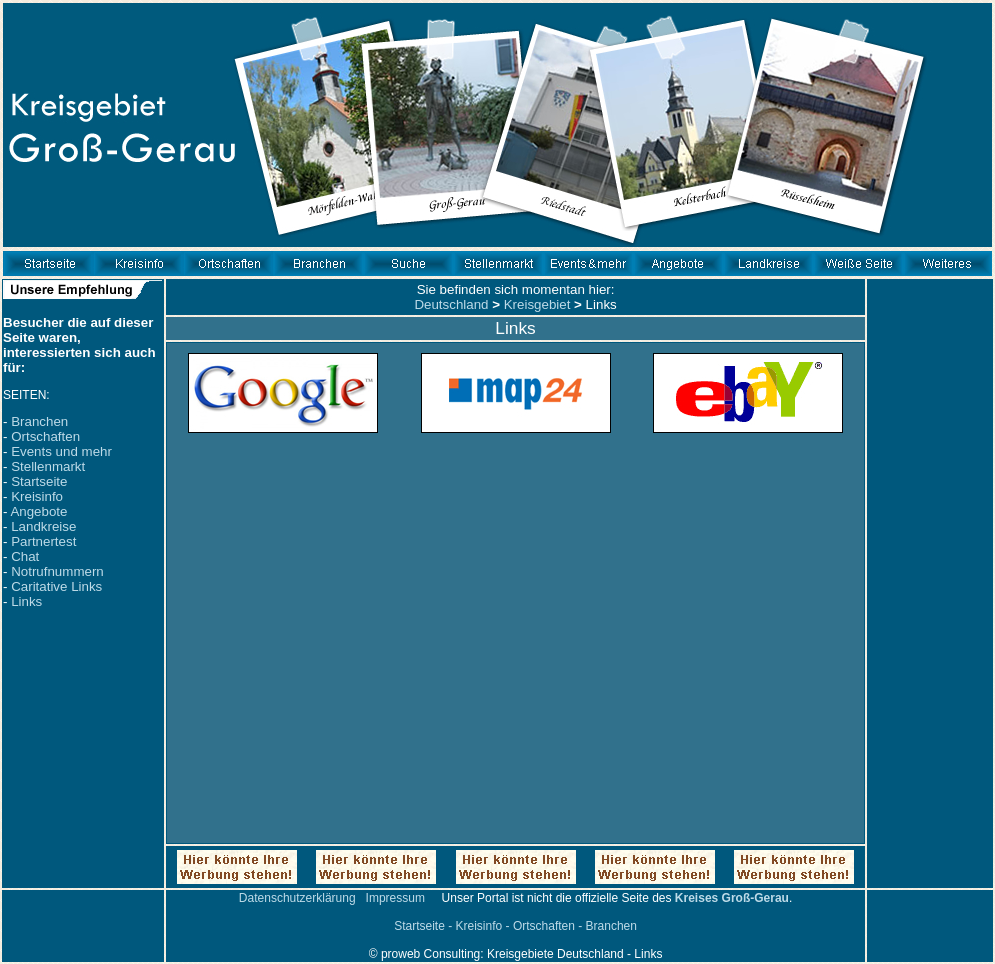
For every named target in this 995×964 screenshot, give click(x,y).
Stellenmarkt (48, 466)
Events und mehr (61, 451)
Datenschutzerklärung (297, 898)
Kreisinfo (37, 496)
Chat (25, 556)
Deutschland (451, 304)
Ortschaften (45, 436)
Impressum (395, 898)
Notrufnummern (57, 571)
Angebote (38, 511)
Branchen (39, 421)
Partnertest (43, 541)
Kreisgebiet (537, 304)
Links (26, 601)
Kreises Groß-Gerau (732, 898)
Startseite (39, 481)
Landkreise (43, 526)
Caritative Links (56, 586)
